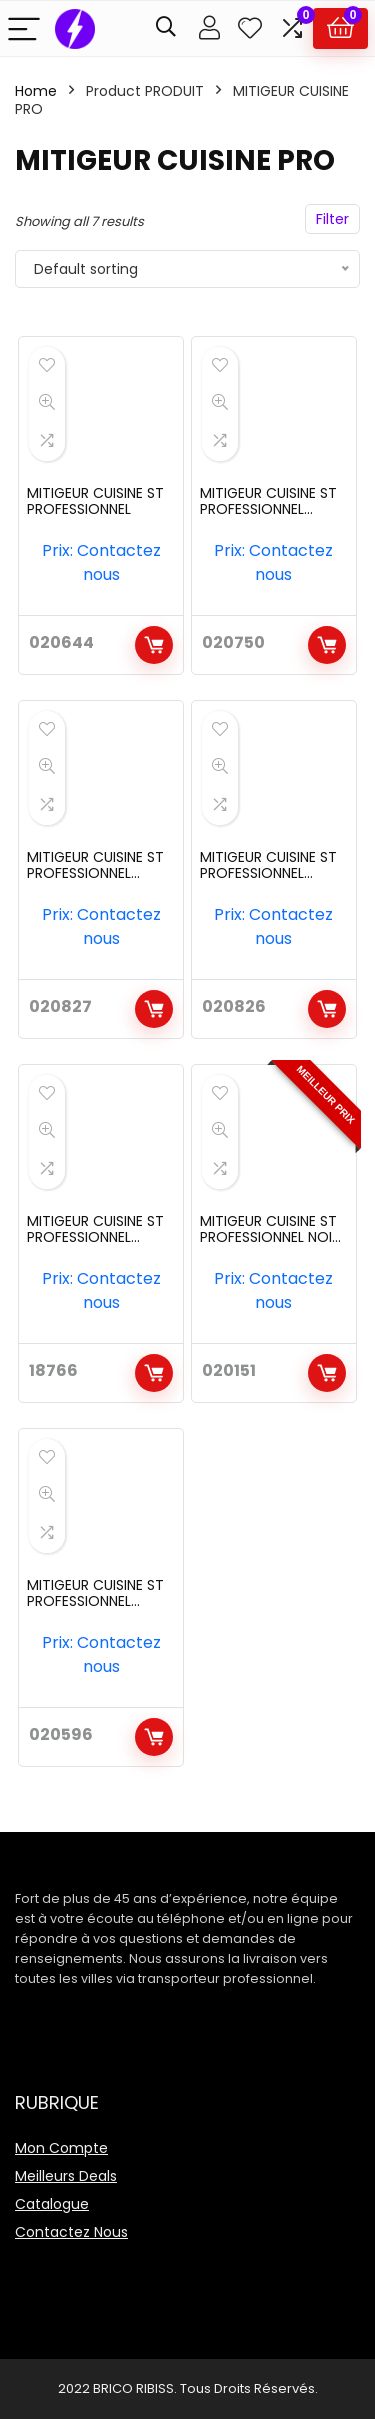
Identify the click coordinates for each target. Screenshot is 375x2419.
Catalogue (52, 2204)
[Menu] (24, 28)
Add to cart (154, 645)
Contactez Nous (71, 2232)
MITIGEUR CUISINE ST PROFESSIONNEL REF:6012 (95, 1601)
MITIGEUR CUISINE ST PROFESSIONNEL (95, 501)
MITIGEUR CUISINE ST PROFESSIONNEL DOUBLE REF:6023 (268, 873)
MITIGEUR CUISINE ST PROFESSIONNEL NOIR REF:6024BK (270, 1237)
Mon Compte (61, 2148)
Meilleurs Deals (66, 2176)
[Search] (166, 28)
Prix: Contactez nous (101, 562)
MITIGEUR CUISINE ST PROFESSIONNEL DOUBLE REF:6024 (95, 1237)
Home (36, 91)
